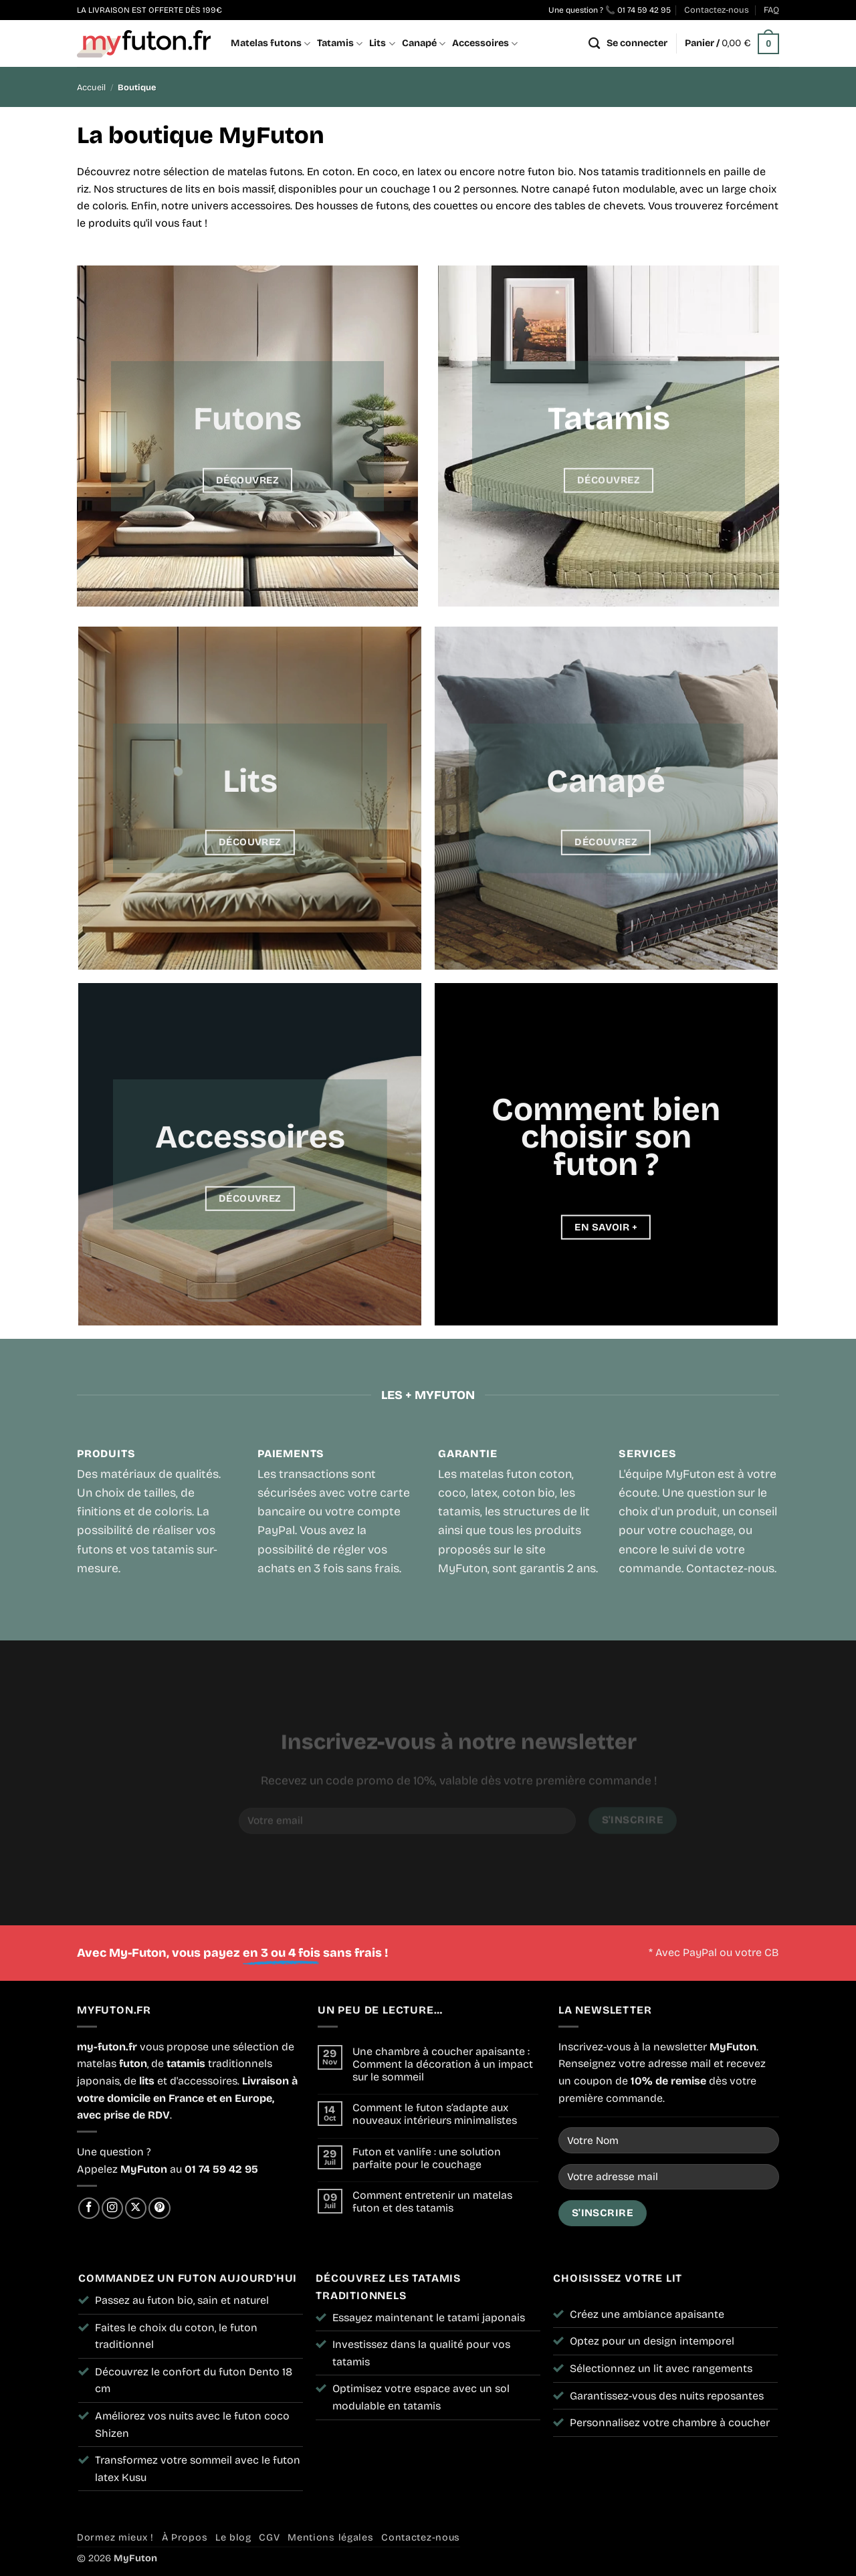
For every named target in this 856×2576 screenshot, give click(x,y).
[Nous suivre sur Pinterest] (159, 2208)
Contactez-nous (716, 10)
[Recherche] (594, 44)
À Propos (185, 2537)
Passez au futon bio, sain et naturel (182, 2300)
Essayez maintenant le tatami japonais (428, 2317)
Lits (382, 43)
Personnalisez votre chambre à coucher (670, 2422)
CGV (269, 2537)
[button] (637, 43)
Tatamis (339, 43)
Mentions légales (331, 2537)
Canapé (423, 43)
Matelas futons (270, 43)
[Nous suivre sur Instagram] (112, 2208)
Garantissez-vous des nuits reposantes (667, 2395)
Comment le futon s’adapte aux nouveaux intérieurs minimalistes (434, 2114)
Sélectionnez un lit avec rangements (661, 2368)
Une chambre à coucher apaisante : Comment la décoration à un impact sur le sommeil (442, 2064)
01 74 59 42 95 (644, 10)
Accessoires (485, 43)
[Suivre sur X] (135, 2208)
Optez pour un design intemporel (652, 2341)
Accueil (91, 87)
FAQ (771, 10)
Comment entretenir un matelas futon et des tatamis (432, 2201)
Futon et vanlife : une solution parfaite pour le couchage (426, 2158)
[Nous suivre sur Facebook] (89, 2208)
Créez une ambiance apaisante (647, 2314)
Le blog (233, 2537)
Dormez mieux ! (115, 2537)
